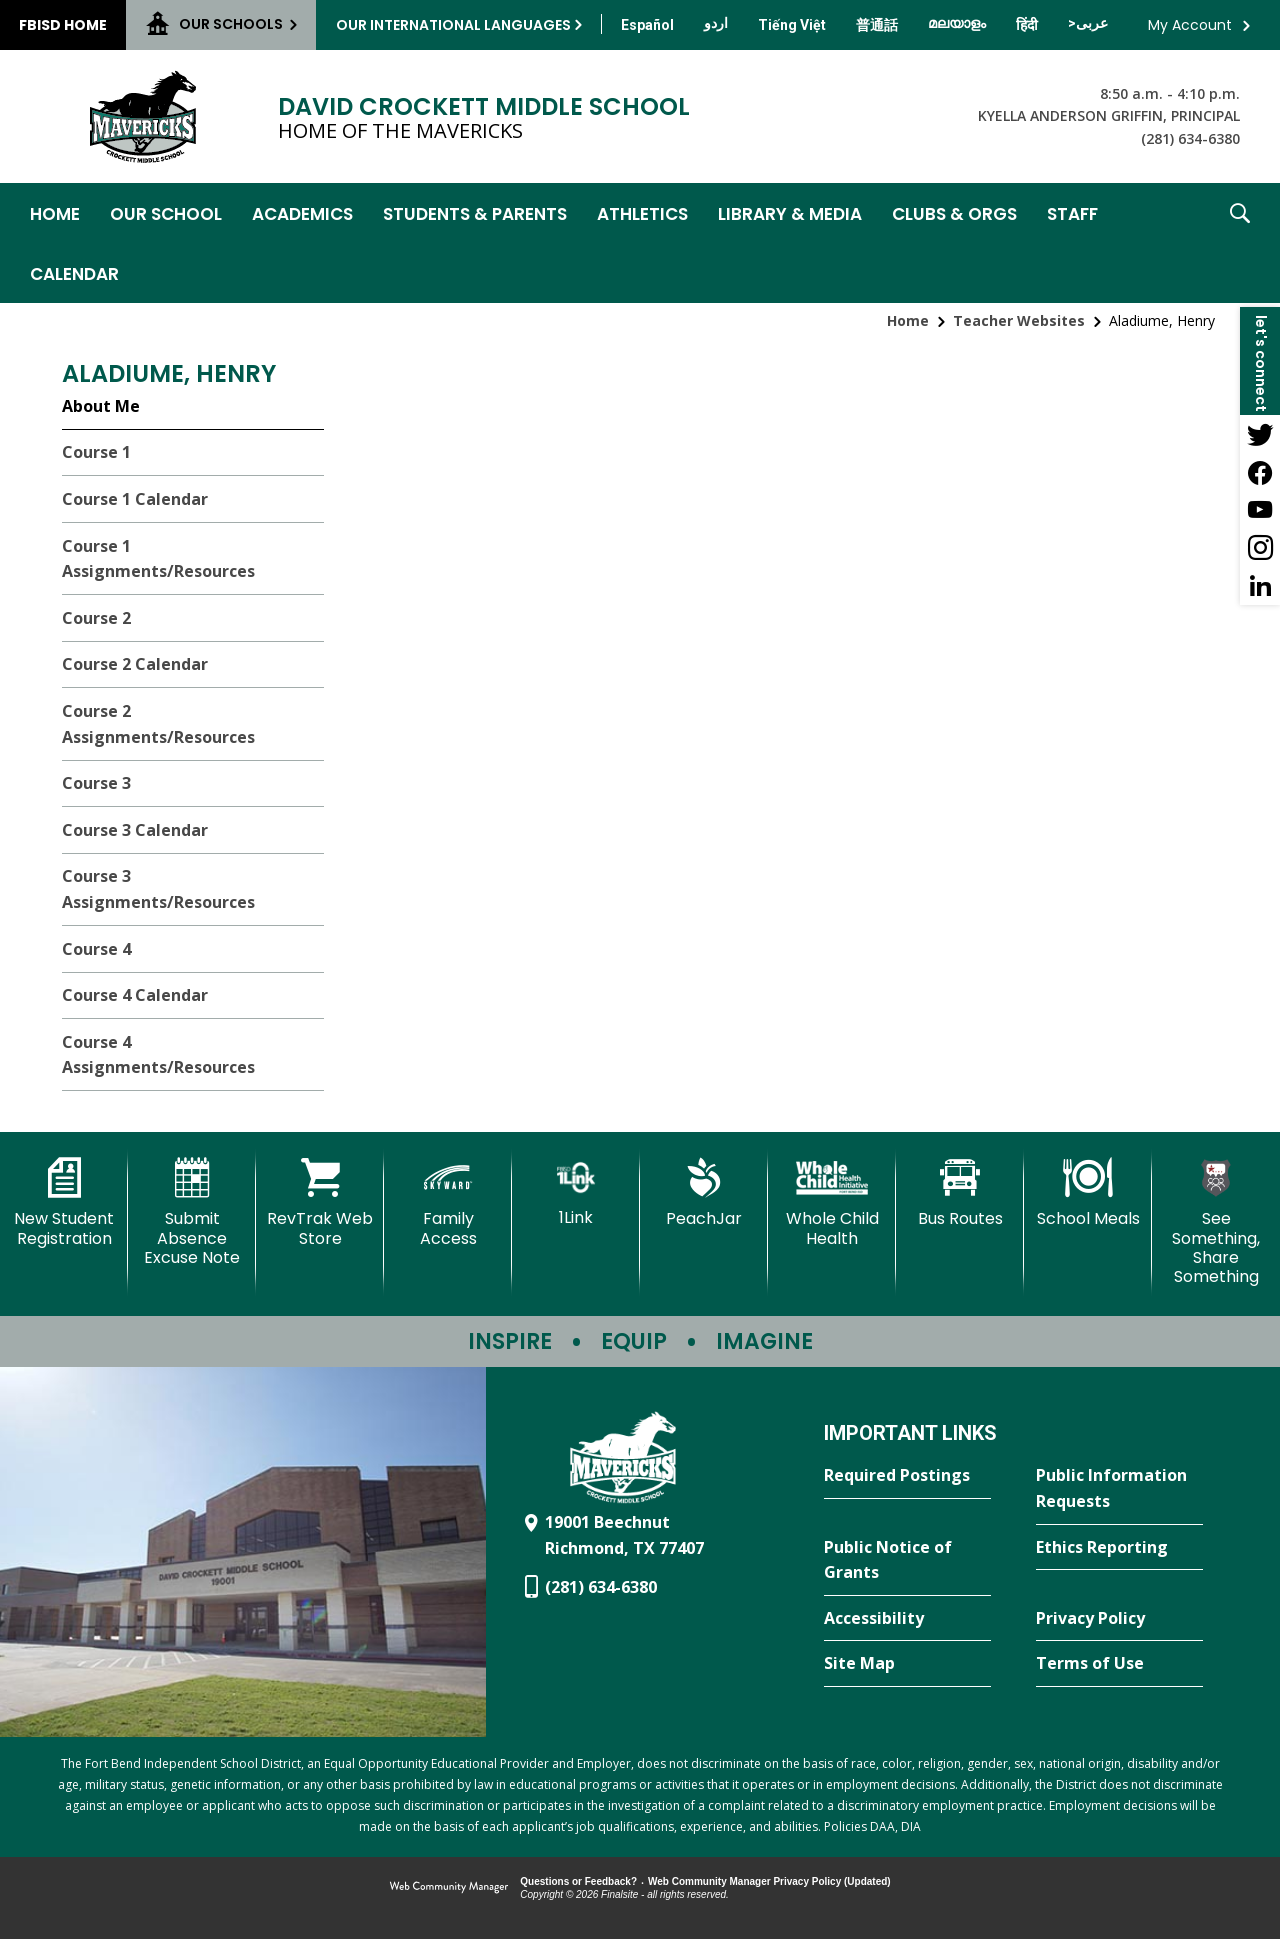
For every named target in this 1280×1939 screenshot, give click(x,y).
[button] (1240, 243)
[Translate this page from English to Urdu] (716, 23)
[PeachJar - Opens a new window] (704, 1193)
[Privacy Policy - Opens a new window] (1119, 1619)
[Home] (55, 213)
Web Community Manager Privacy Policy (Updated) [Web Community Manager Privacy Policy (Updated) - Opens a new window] (769, 1881)
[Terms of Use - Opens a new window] (1119, 1664)
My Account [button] (1190, 25)
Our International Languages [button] (453, 25)
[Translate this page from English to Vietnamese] (792, 25)
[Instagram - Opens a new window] (1260, 548)
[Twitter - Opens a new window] (1260, 434)
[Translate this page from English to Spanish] (647, 25)
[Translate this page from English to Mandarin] (877, 25)
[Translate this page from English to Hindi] (1027, 25)
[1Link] (576, 1192)
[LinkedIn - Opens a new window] (1260, 586)
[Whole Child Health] (832, 1202)
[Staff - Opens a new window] (1072, 213)
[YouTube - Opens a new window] (1260, 510)
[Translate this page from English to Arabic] (1088, 23)
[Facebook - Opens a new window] (1260, 472)
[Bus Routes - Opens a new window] (960, 1193)
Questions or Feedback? (578, 1881)
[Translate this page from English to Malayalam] (957, 23)
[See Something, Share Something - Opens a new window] (1216, 1222)
